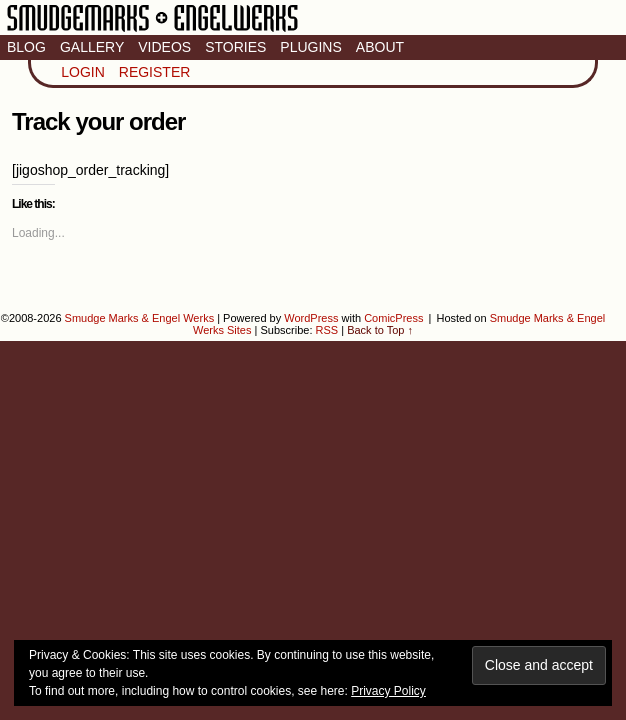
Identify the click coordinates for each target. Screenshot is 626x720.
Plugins (310, 47)
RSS (327, 330)
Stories (235, 47)
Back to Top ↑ (380, 330)
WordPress (311, 318)
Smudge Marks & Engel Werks (152, 30)
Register (155, 72)
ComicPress (393, 318)
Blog (26, 47)
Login (83, 72)
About (380, 47)
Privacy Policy (388, 691)
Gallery (92, 47)
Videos (164, 47)
